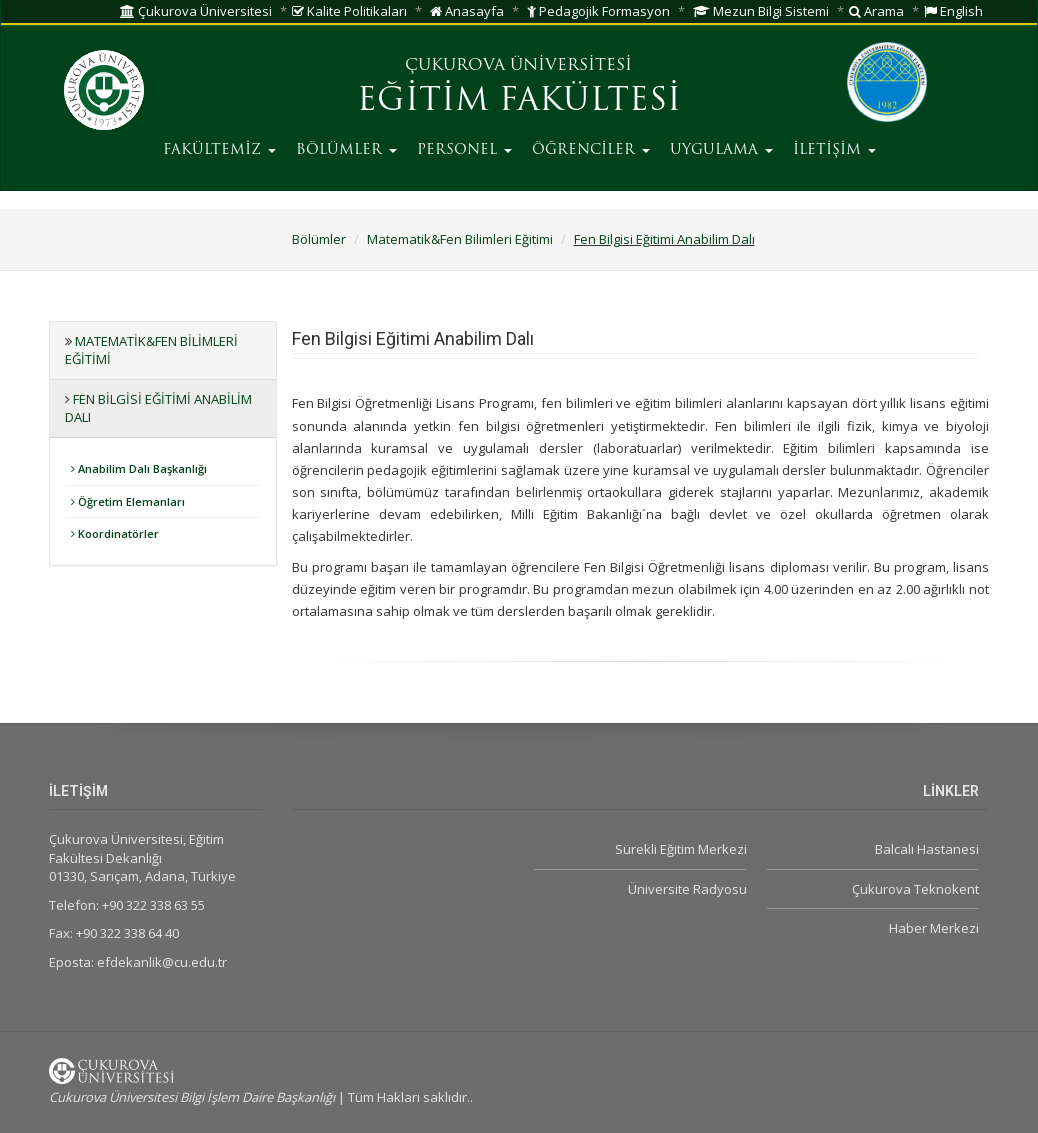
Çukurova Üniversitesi (196, 11)
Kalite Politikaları (349, 11)
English (953, 11)
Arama (876, 11)
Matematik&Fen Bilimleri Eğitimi (460, 239)
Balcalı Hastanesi (927, 849)
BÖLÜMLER (346, 150)
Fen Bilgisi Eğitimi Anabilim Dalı (664, 239)
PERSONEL (464, 150)
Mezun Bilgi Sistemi (761, 11)
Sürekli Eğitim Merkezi (681, 849)
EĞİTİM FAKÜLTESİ (519, 102)
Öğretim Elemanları (128, 501)
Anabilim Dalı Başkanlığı (139, 468)
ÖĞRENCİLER (591, 150)
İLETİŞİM (834, 150)
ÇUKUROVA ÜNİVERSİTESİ (518, 66)
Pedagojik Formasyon (598, 11)
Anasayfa (467, 11)
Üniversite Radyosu (687, 889)
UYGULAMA (721, 150)
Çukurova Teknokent (915, 889)
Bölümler (319, 239)
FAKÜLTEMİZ (219, 150)
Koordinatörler (115, 533)
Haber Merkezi (934, 928)
